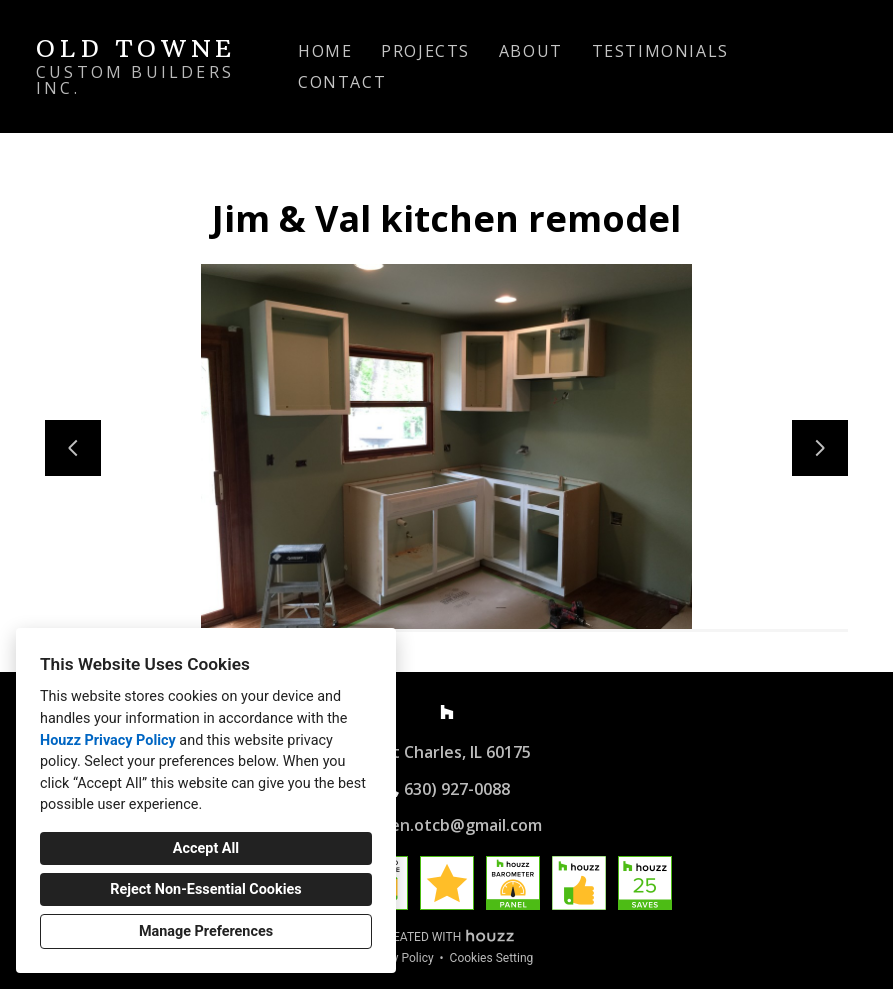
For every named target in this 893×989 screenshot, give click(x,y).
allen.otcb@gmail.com (457, 825)
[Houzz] (447, 712)
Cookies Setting (492, 958)
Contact (342, 82)
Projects (425, 51)
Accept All (206, 848)
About (531, 51)
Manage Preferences (206, 931)
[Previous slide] (73, 448)
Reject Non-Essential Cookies (205, 889)
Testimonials (660, 51)
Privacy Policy (397, 958)
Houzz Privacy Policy (108, 740)
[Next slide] (820, 448)
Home (325, 51)
